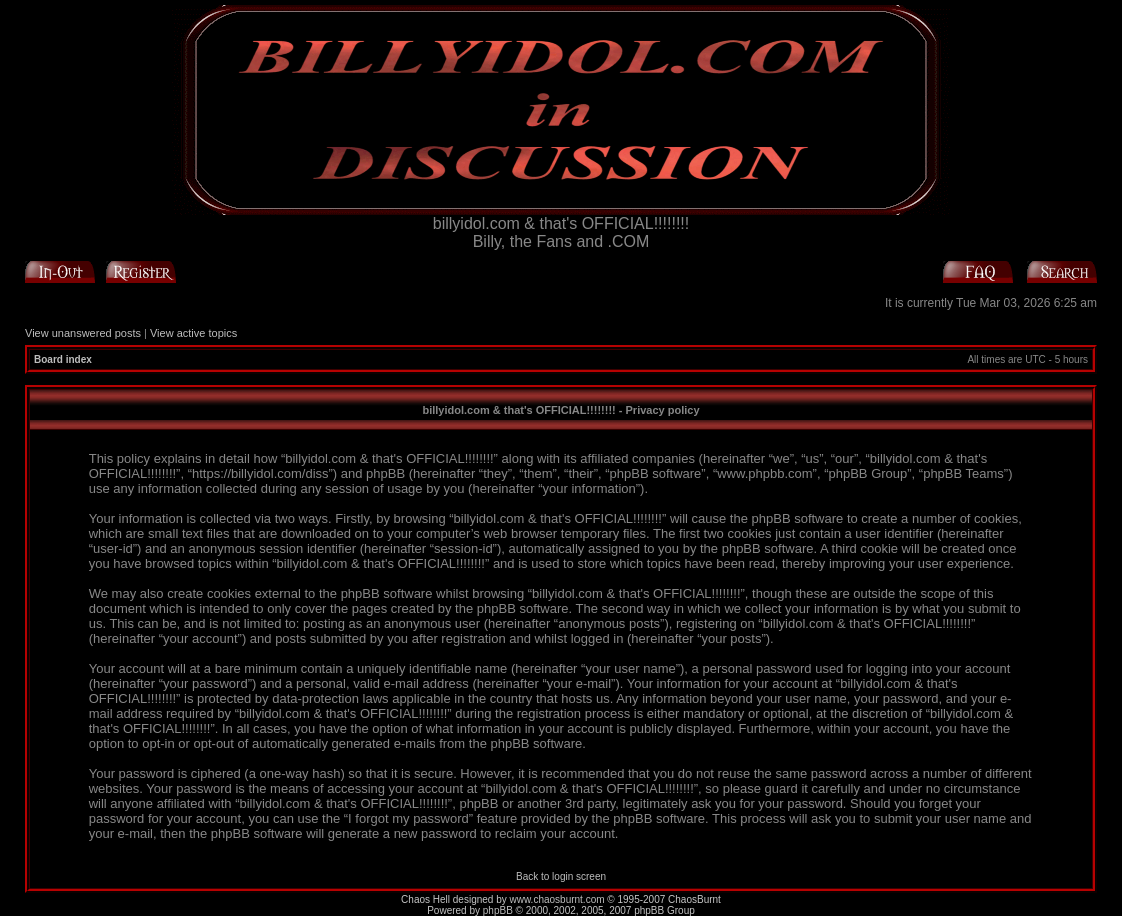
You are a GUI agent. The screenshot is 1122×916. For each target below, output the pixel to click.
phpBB (498, 910)
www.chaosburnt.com (557, 899)
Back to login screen (561, 876)
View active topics (193, 333)
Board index (63, 359)
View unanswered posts (83, 333)
